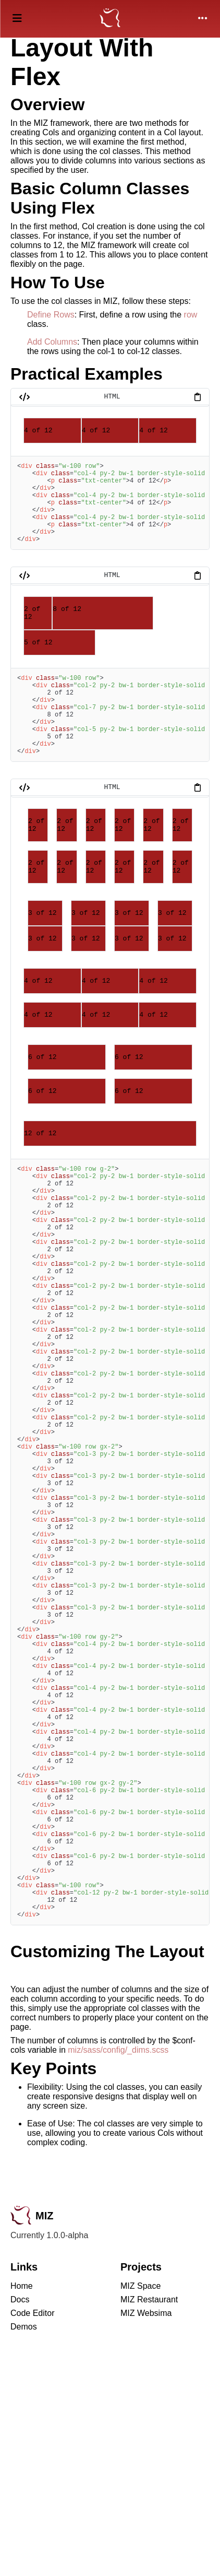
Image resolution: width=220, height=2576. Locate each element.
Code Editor (32, 2532)
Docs (19, 2518)
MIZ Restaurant (149, 2518)
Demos (23, 2546)
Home (21, 2505)
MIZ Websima (146, 2532)
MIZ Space (140, 2505)
